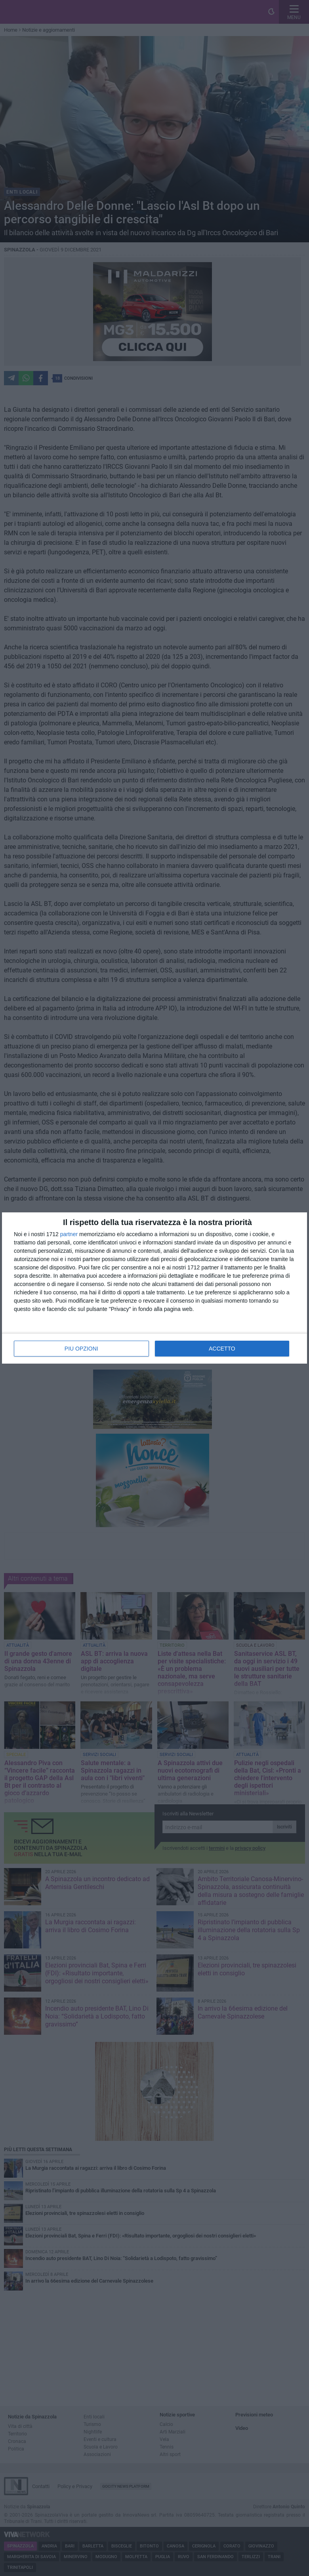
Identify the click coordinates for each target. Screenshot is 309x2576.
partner (69, 1234)
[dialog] (154, 1288)
